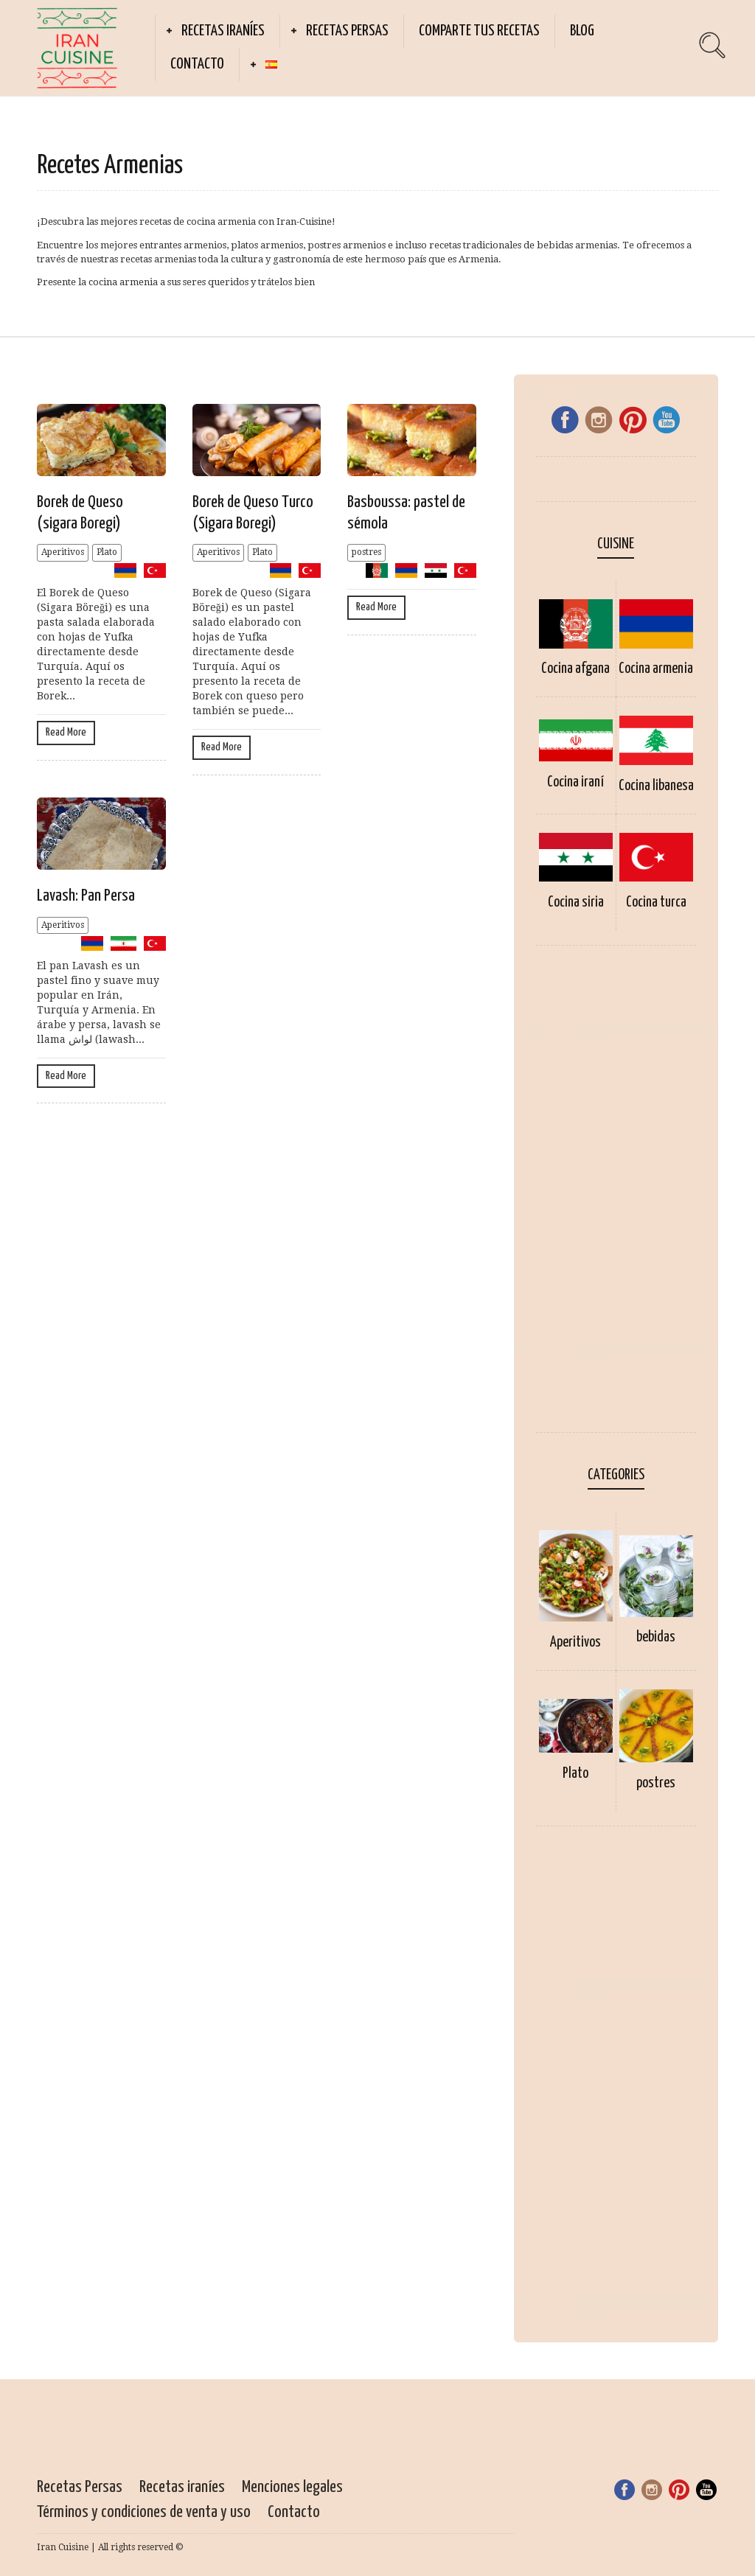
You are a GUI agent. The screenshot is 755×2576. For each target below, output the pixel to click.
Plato (107, 552)
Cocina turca (656, 903)
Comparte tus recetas (479, 31)
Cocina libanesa (656, 786)
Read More (66, 732)
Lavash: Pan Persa (86, 895)
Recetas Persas (347, 31)
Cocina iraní (575, 782)
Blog (582, 31)
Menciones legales (292, 2487)
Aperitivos (62, 552)
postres (366, 552)
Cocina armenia (656, 669)
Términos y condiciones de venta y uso (144, 2512)
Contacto (197, 64)
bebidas (655, 1637)
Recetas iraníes (223, 31)
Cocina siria (576, 903)
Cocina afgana (575, 669)
